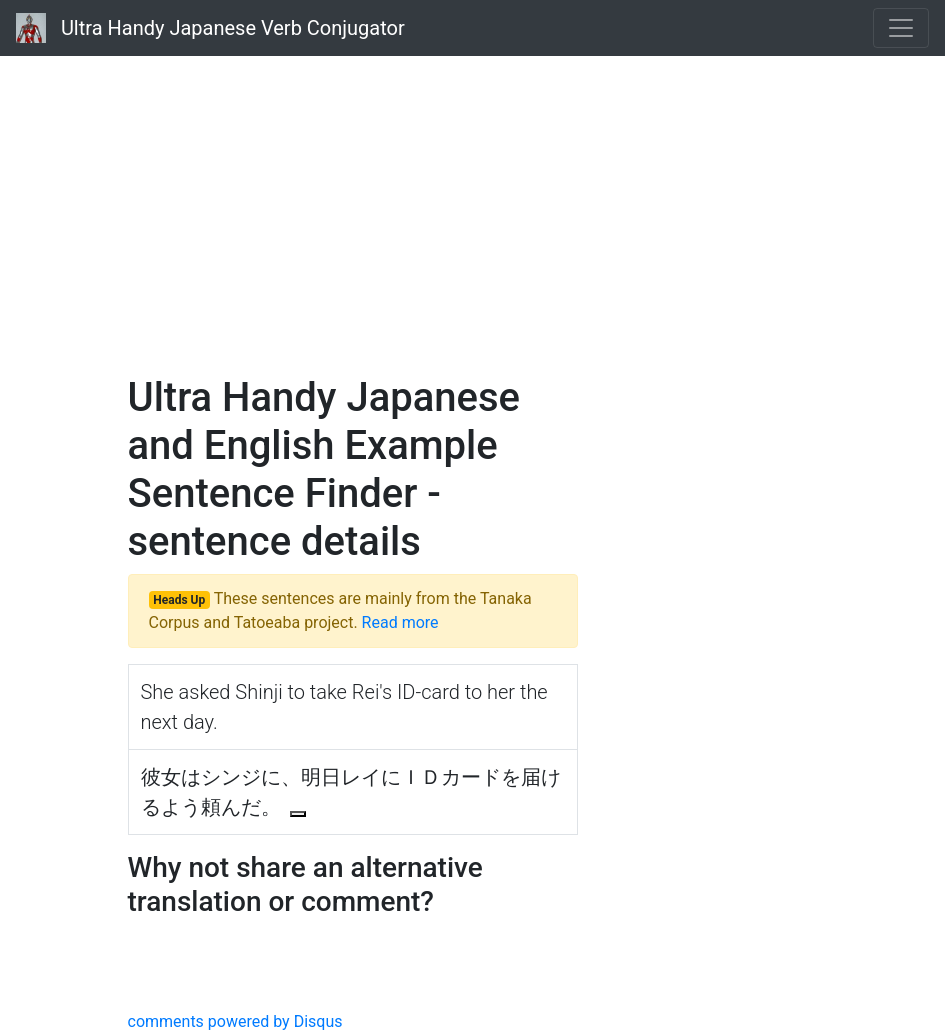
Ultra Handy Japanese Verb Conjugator (210, 28)
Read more (400, 622)
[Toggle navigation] (901, 28)
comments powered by (235, 1021)
